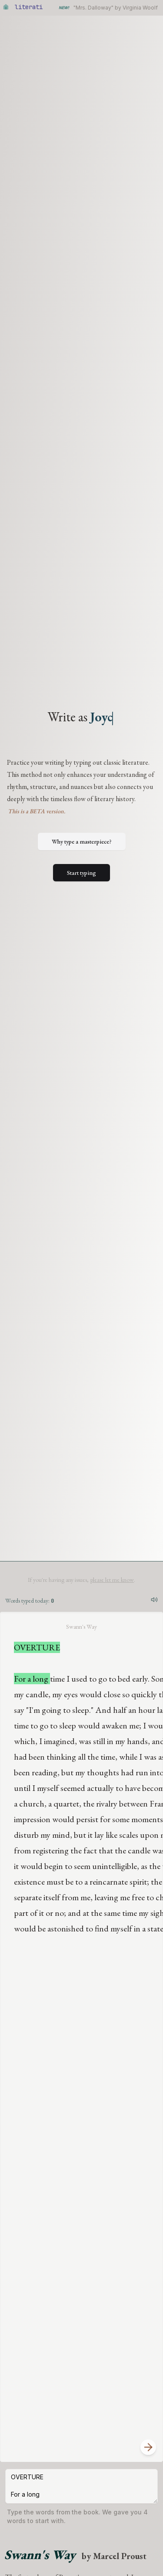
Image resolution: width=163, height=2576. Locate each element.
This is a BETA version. (36, 811)
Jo (102, 716)
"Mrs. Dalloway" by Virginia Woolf (115, 7)
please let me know (112, 1580)
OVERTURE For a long (81, 2486)
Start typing (81, 873)
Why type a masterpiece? (82, 841)
